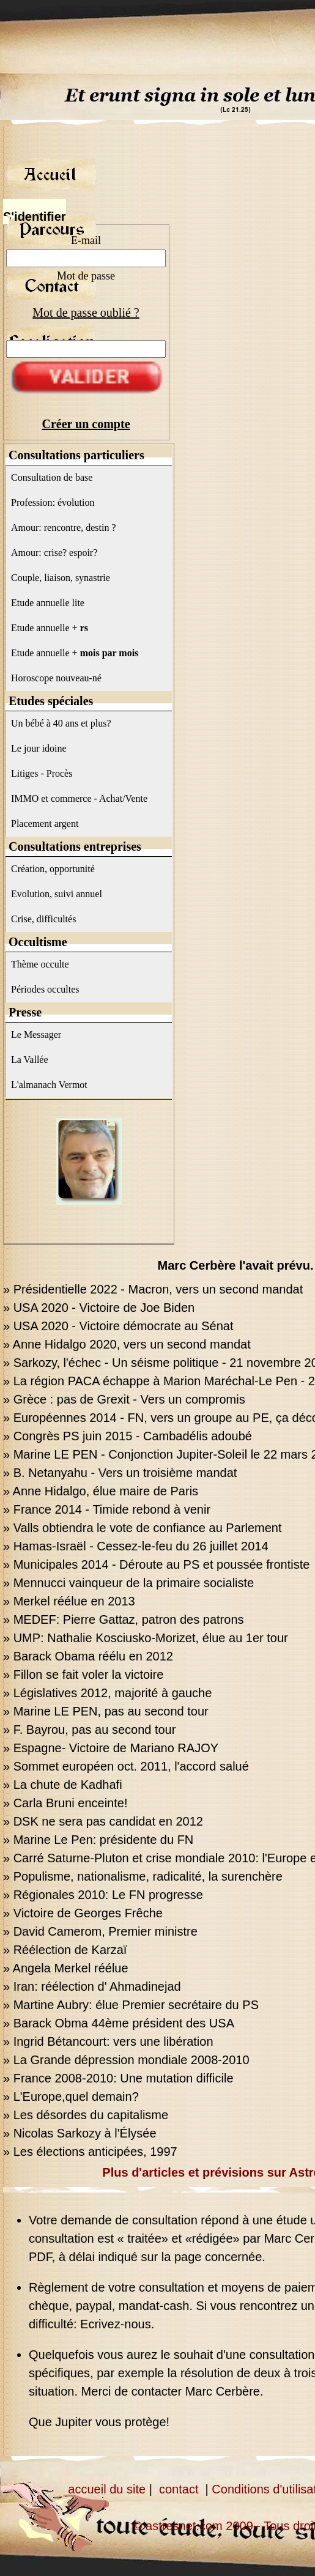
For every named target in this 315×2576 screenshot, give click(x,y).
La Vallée (29, 1059)
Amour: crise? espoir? (54, 552)
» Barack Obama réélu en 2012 (88, 1656)
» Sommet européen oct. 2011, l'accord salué (126, 1766)
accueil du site (107, 2489)
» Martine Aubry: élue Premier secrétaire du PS (131, 2005)
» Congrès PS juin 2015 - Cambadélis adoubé (127, 1436)
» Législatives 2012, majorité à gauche (107, 1693)
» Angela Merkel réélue (65, 1968)
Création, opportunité (53, 869)
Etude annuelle (49, 628)
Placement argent (44, 823)
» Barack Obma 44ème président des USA (118, 2023)
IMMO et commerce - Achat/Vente (79, 798)
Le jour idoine (39, 748)
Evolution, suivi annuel (56, 894)
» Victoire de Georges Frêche (83, 1913)
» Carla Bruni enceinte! (65, 1803)
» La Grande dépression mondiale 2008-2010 (126, 2060)
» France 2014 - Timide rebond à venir (106, 1509)
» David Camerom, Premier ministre (100, 1931)
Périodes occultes (45, 989)
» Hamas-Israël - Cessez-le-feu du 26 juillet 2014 (136, 1546)
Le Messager (36, 1034)
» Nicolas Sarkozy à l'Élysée (80, 2133)
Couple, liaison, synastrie (60, 577)
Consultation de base (51, 477)
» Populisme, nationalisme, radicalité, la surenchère (143, 1876)
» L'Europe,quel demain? (71, 2096)
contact (178, 2489)
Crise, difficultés (43, 919)
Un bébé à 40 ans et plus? (61, 723)
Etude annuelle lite (47, 603)
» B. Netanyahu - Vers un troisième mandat (120, 1472)
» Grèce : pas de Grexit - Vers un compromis (124, 1399)
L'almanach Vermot (49, 1084)
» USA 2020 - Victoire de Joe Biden (99, 1307)
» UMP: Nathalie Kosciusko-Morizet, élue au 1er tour (145, 1638)
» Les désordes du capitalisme (85, 2115)
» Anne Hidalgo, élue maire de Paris (100, 1491)
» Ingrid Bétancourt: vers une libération (108, 2041)
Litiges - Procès (41, 773)
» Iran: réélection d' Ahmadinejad (92, 1986)
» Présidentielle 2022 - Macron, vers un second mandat (153, 1289)
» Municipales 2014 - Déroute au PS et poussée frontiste (156, 1564)
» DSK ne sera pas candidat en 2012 (103, 1821)
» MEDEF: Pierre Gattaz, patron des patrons (123, 1619)
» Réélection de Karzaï (65, 1949)
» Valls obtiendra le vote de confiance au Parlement (142, 1527)
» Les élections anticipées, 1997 (90, 2151)
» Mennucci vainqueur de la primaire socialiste (128, 1583)
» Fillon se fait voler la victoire (83, 1674)
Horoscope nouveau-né (56, 678)
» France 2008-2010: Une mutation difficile (118, 2078)
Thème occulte (40, 964)
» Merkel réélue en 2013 (69, 1601)
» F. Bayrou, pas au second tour (89, 1729)
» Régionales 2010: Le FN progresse (103, 1894)
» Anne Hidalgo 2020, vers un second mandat (127, 1344)
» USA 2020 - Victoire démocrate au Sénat (118, 1326)
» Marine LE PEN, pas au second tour (106, 1711)
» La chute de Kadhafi (62, 1784)
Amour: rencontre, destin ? (63, 527)
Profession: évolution (52, 502)
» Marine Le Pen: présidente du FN (98, 1839)
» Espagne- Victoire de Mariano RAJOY (110, 1748)
